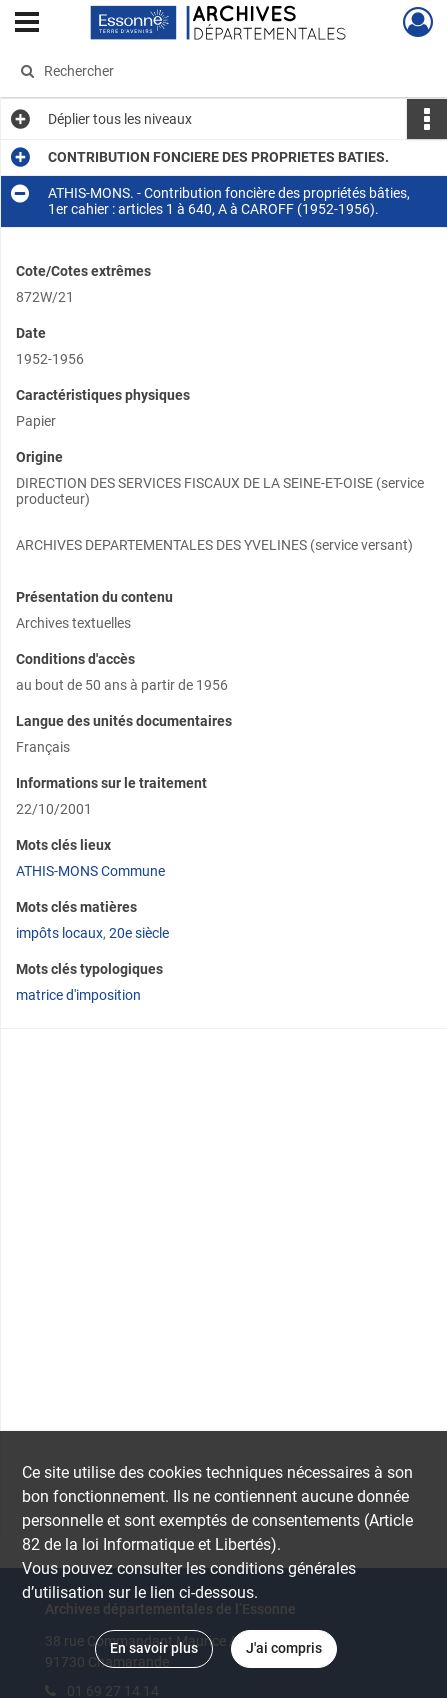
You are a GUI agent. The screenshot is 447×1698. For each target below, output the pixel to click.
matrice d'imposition (78, 995)
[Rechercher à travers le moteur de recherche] (216, 71)
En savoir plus (154, 1648)
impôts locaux (59, 933)
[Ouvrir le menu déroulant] (27, 24)
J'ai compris (284, 1648)
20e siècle (139, 933)
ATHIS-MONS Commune (90, 871)
